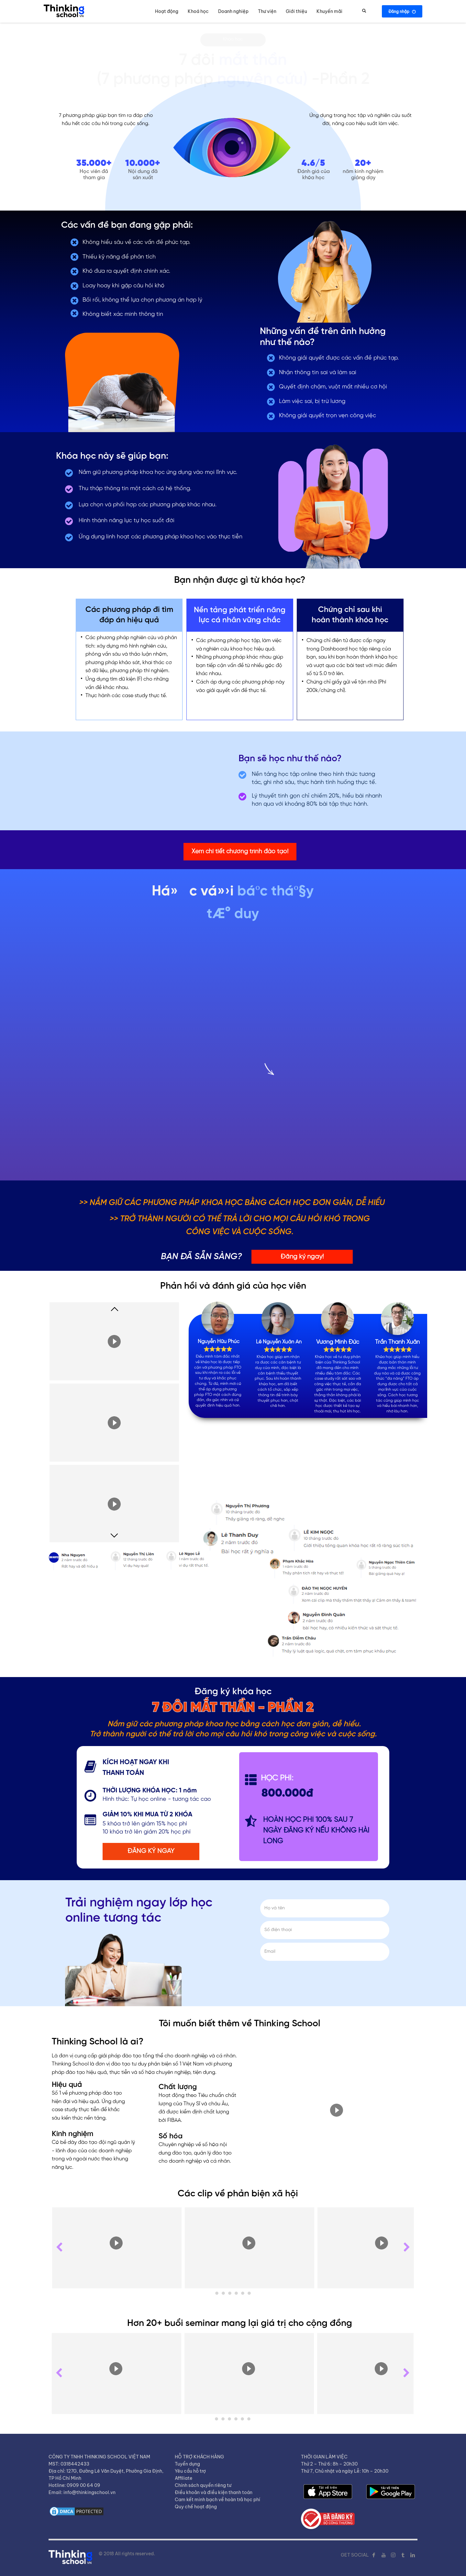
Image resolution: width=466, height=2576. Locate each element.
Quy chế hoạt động (196, 2507)
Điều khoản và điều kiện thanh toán (213, 2492)
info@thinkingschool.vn (89, 2492)
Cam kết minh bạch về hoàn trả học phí (217, 2499)
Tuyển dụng (187, 2464)
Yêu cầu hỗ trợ (190, 2471)
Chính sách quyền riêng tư (203, 2485)
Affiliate (183, 2478)
